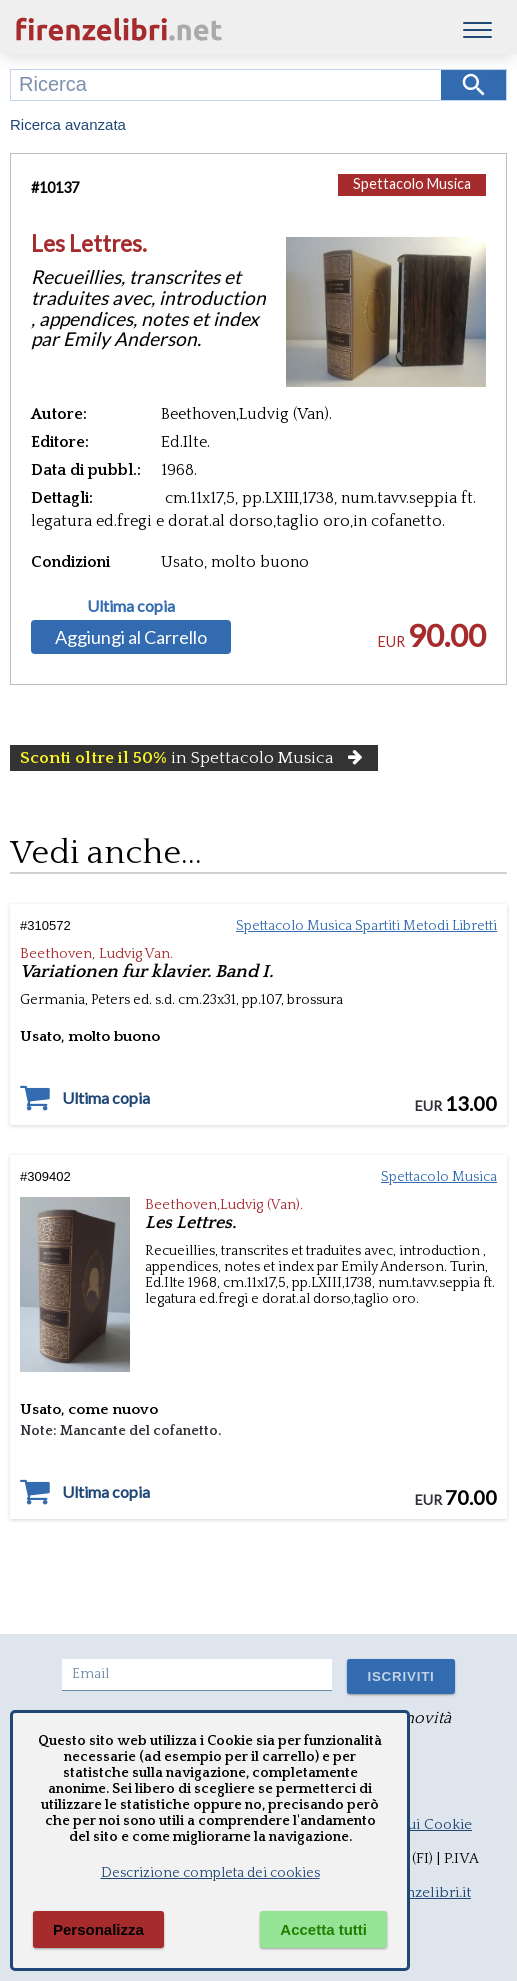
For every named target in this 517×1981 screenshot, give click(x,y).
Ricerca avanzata (68, 124)
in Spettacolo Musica (194, 758)
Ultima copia (131, 606)
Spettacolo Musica (412, 183)
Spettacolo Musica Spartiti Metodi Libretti (366, 926)
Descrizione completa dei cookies (210, 1873)
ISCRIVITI (400, 1676)
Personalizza (98, 1929)
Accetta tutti (323, 1929)
